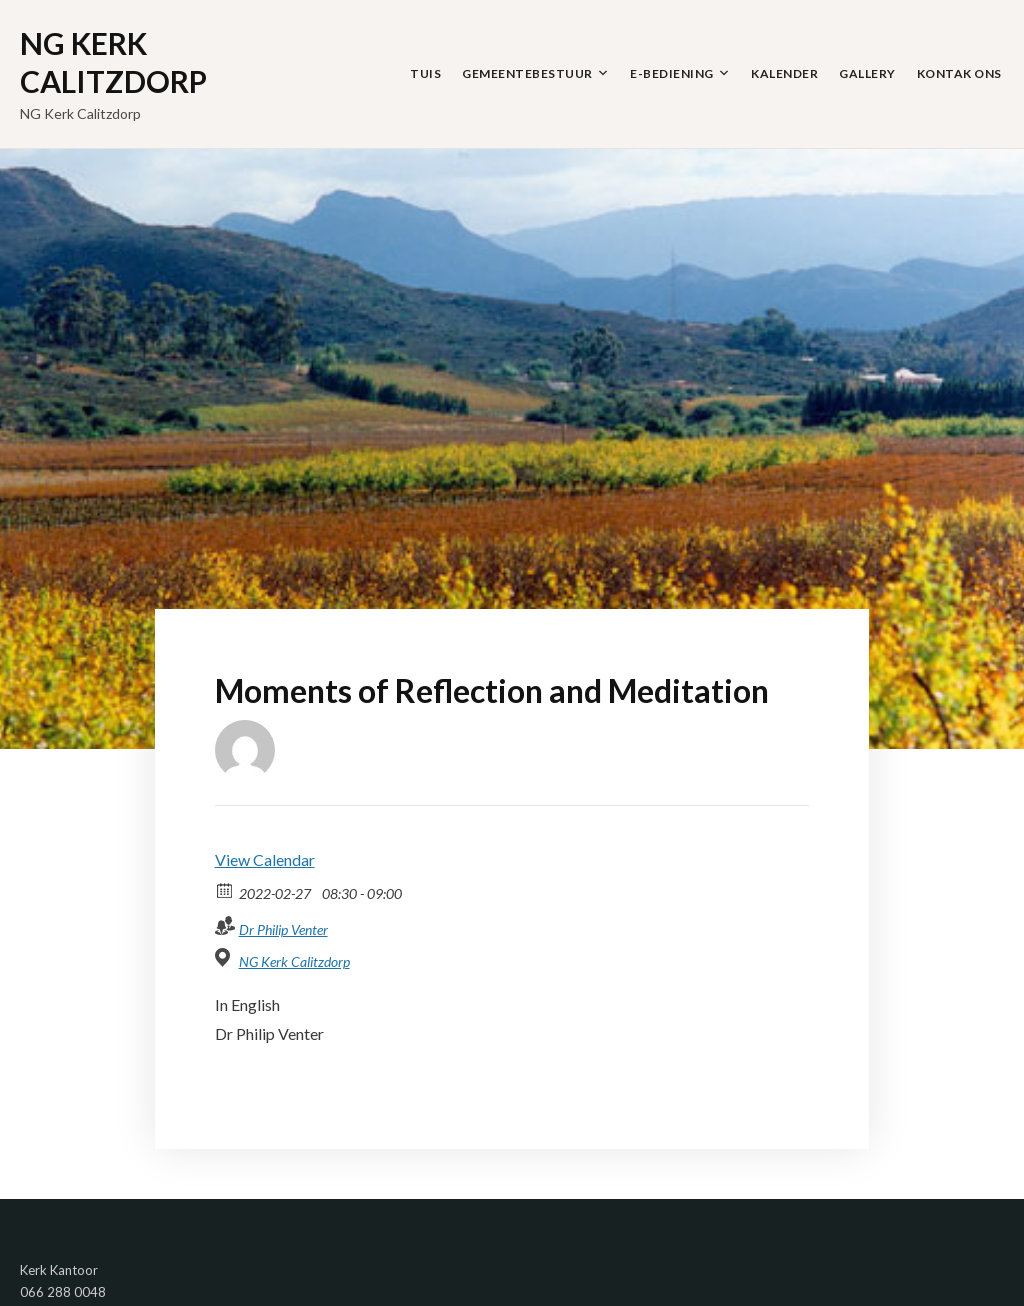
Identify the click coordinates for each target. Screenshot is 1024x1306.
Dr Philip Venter (283, 929)
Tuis (425, 73)
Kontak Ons (959, 73)
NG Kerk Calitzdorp (113, 62)
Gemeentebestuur (527, 73)
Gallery (867, 73)
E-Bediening (672, 73)
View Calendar (265, 859)
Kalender (784, 73)
